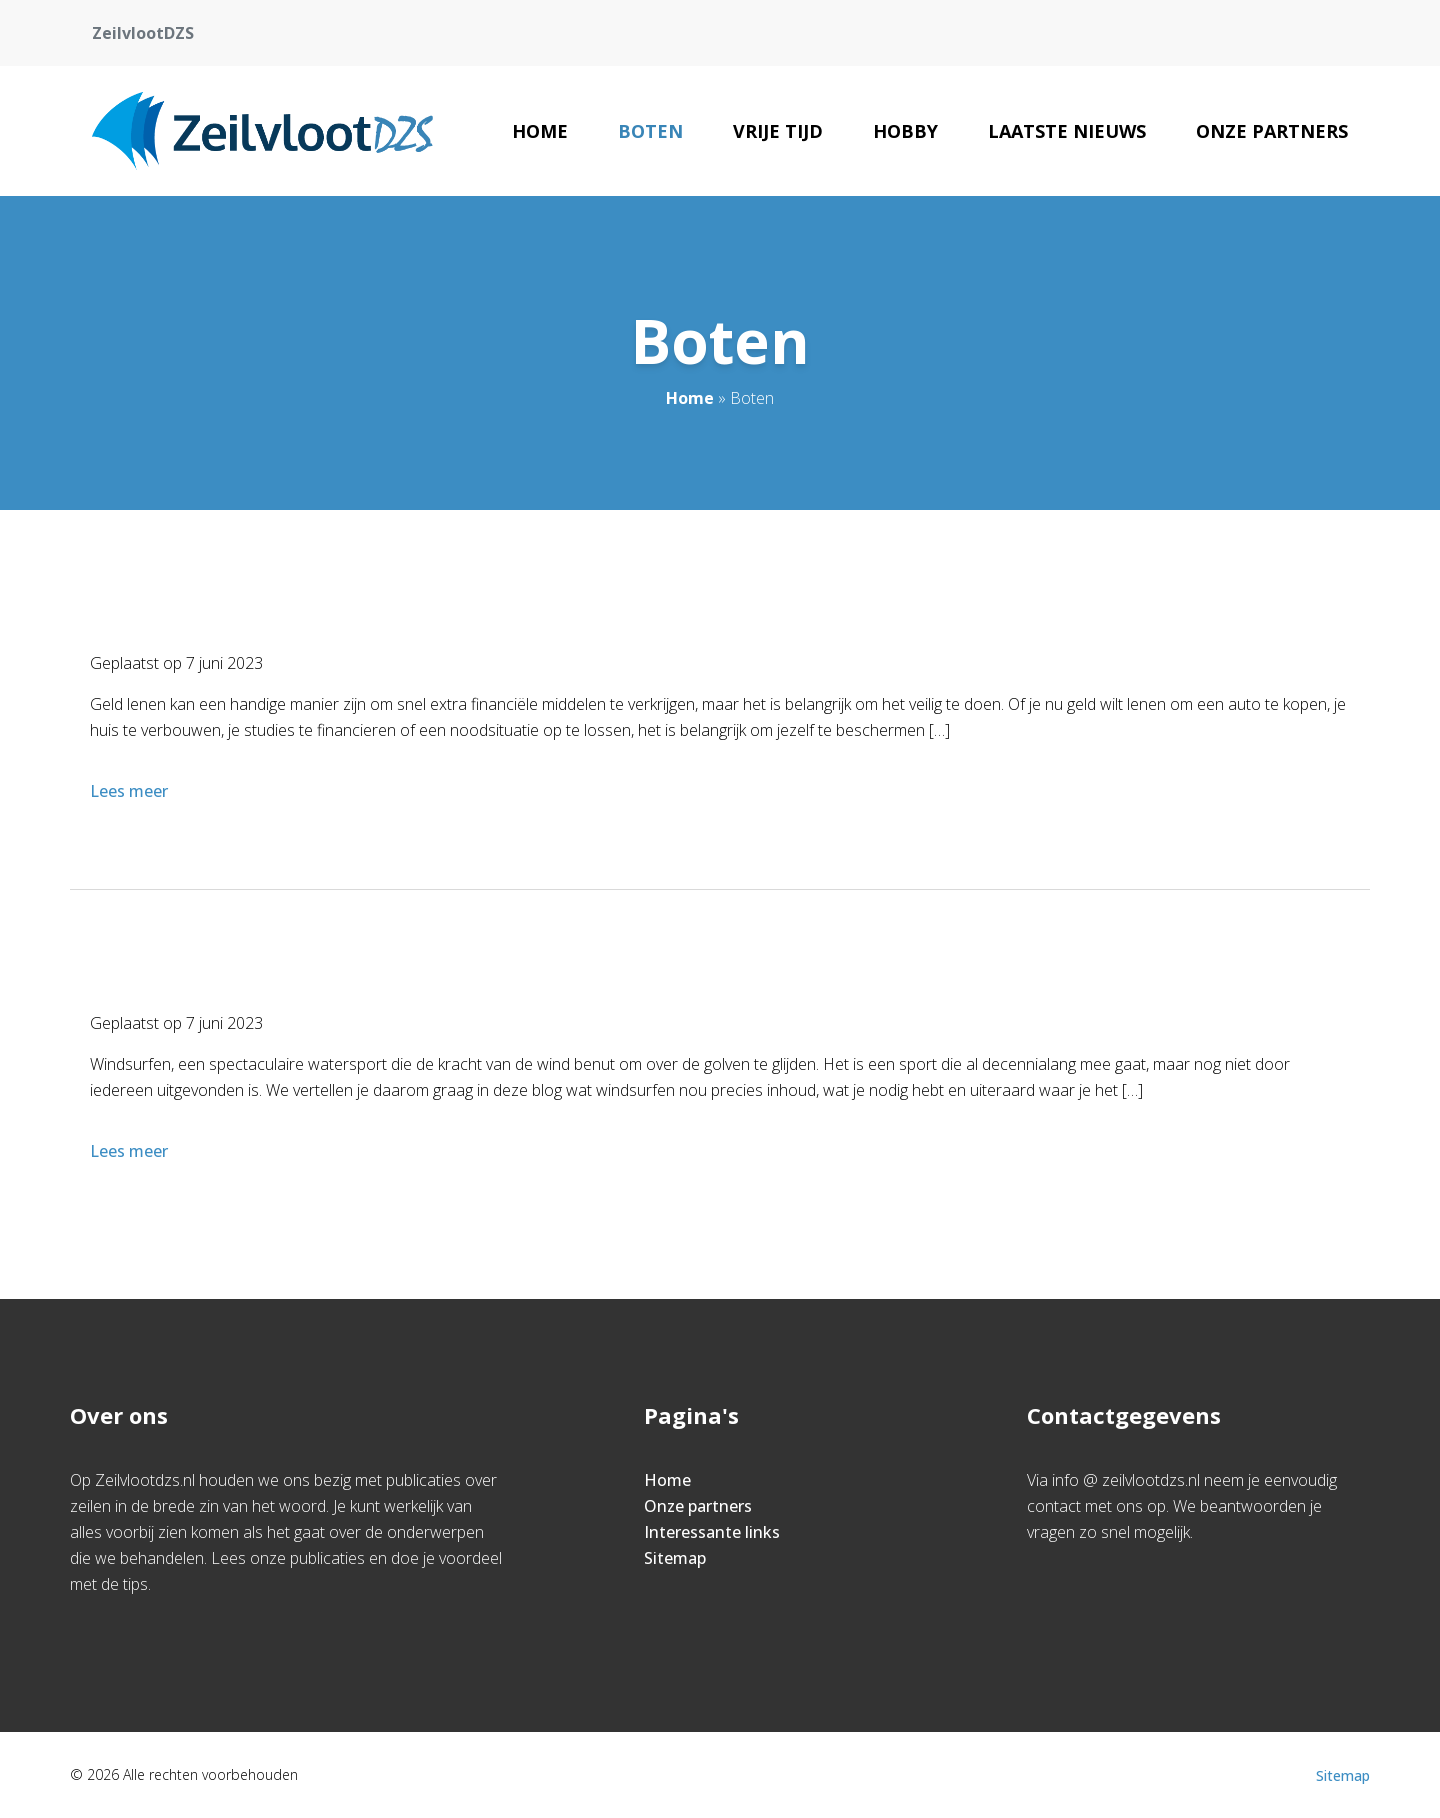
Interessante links (712, 1532)
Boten (650, 131)
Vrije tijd (778, 131)
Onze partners (1272, 131)
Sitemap (675, 1558)
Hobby (905, 131)
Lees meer (131, 791)
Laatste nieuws (1067, 131)
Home (540, 131)
